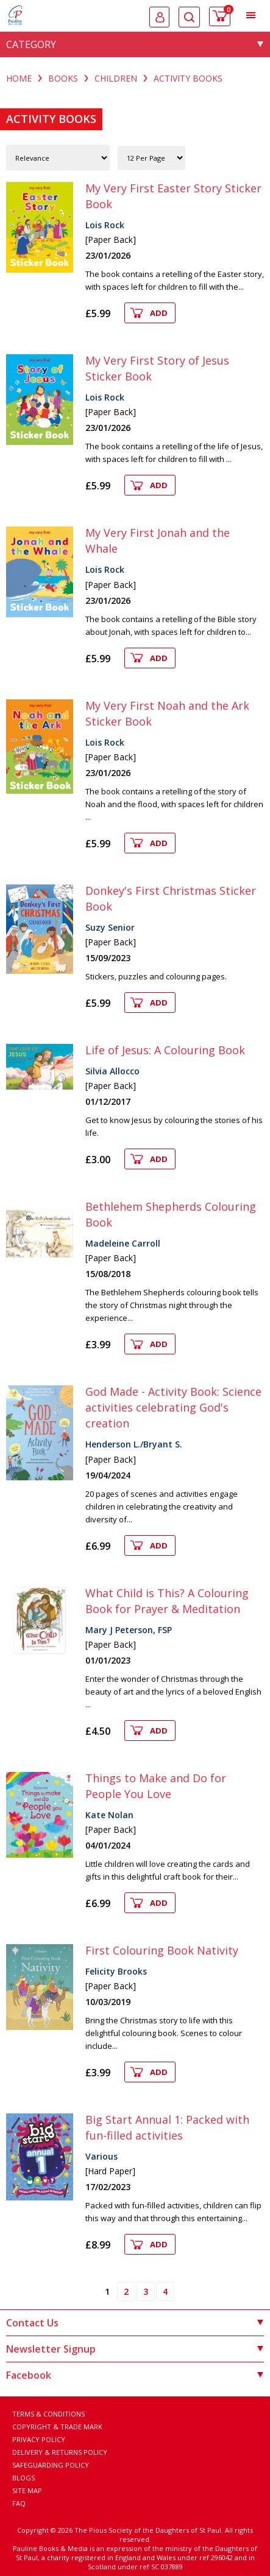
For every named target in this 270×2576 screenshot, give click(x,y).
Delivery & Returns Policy (59, 2452)
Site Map (27, 2490)
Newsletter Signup (135, 2349)
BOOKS (63, 78)
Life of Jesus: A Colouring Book (165, 1050)
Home (19, 78)
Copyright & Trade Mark (57, 2426)
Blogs (23, 2477)
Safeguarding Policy (50, 2464)
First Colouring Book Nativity (161, 1950)
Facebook (135, 2375)
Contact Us (135, 2322)
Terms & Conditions (48, 2413)
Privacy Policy (38, 2439)
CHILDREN (115, 78)
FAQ (19, 2503)
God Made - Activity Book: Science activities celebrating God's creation (173, 1407)
